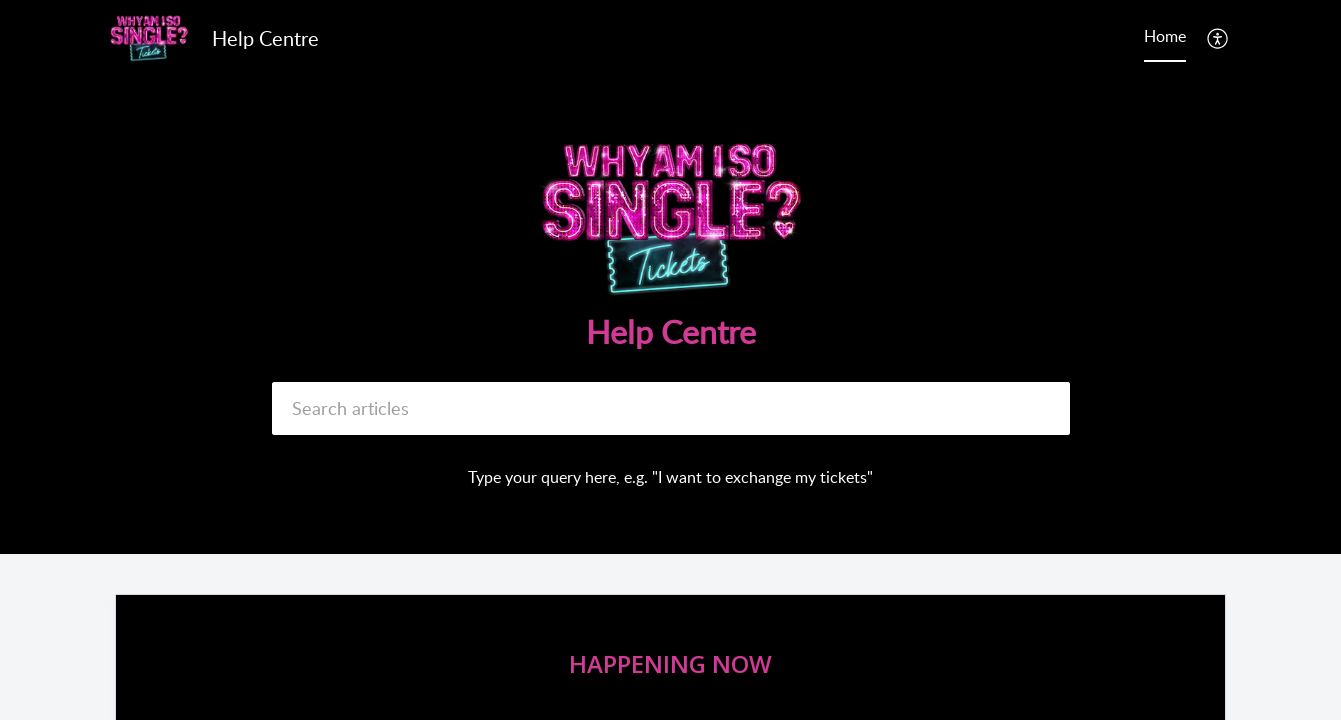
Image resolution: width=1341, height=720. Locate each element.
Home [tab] (1165, 36)
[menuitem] (1218, 38)
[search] (671, 408)
